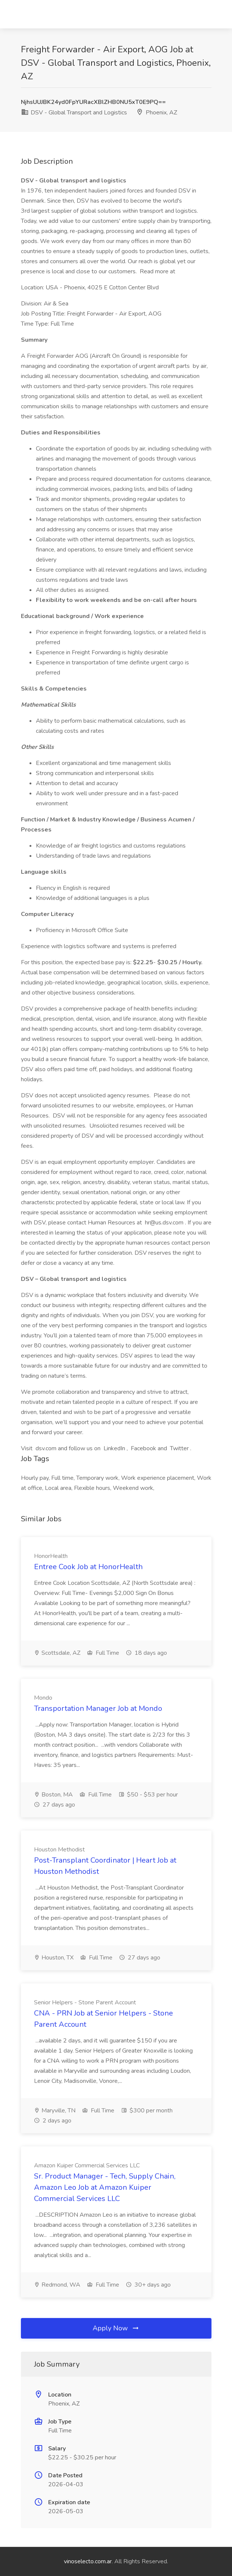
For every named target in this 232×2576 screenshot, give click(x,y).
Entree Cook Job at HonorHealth (88, 1567)
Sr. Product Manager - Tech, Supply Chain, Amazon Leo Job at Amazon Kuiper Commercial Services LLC (105, 2187)
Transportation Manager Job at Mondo (98, 1708)
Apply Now (116, 2328)
